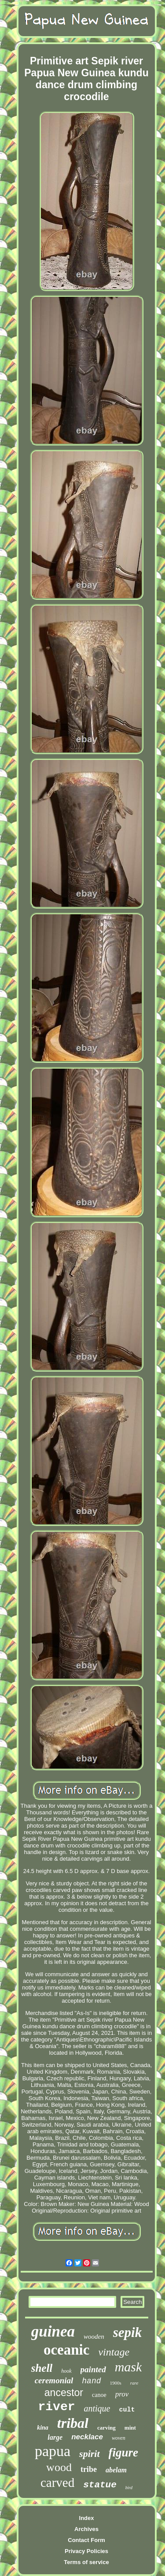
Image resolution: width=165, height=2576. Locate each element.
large (55, 2437)
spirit (89, 2453)
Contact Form (86, 2540)
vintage (113, 2352)
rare (134, 2382)
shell (42, 2368)
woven (118, 2438)
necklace (87, 2437)
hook (66, 2371)
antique (97, 2408)
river (56, 2407)
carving (106, 2427)
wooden (94, 2336)
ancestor (63, 2392)
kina (42, 2427)
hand (91, 2381)
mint (130, 2427)
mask (128, 2366)
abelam (116, 2470)
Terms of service (86, 2562)
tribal (72, 2423)
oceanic (66, 2350)
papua (52, 2451)
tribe (89, 2469)
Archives (86, 2529)
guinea (53, 2331)
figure (124, 2452)
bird (128, 2487)
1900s (115, 2382)
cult (127, 2410)
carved (57, 2482)
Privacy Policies (86, 2551)
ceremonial (54, 2380)
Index (86, 2518)
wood (59, 2467)
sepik (127, 2332)
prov (122, 2394)
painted (93, 2369)
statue (100, 2485)
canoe (99, 2395)
